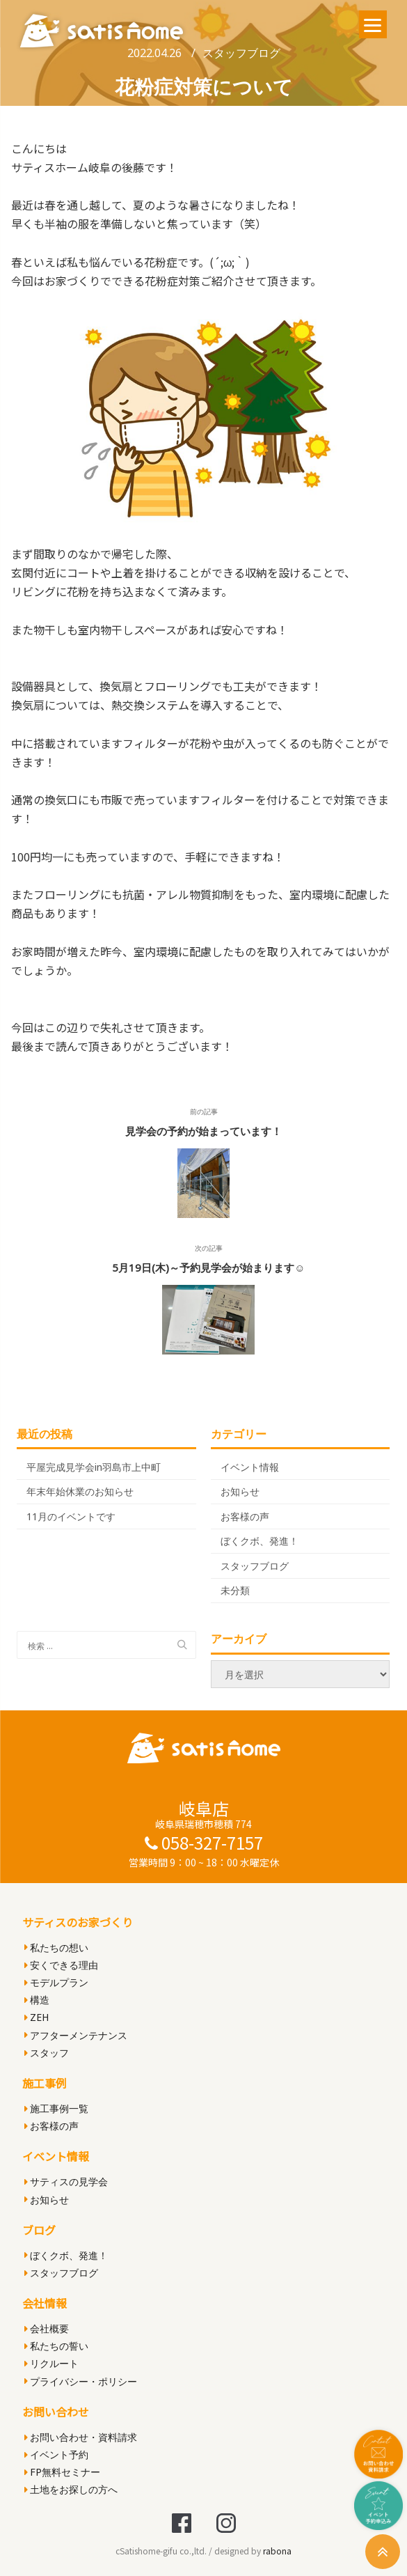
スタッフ (46, 2052)
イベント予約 (56, 2454)
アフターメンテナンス (75, 2035)
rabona (277, 2551)
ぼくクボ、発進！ (259, 1540)
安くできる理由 (61, 1965)
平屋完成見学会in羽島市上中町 (93, 1467)
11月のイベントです (70, 1516)
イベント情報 (250, 1467)
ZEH (36, 2017)
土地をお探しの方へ (71, 2489)
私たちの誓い (56, 2345)
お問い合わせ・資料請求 (80, 2437)
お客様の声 (245, 1516)
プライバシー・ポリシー (80, 2381)
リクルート (51, 2363)
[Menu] (373, 24)
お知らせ (240, 1491)
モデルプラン (56, 1982)
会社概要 (46, 2328)
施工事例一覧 (56, 2108)
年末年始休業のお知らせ (80, 1491)
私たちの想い (56, 1947)
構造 (36, 1999)
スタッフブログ (241, 53)
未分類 (235, 1590)
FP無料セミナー (62, 2472)
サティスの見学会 (66, 2181)
